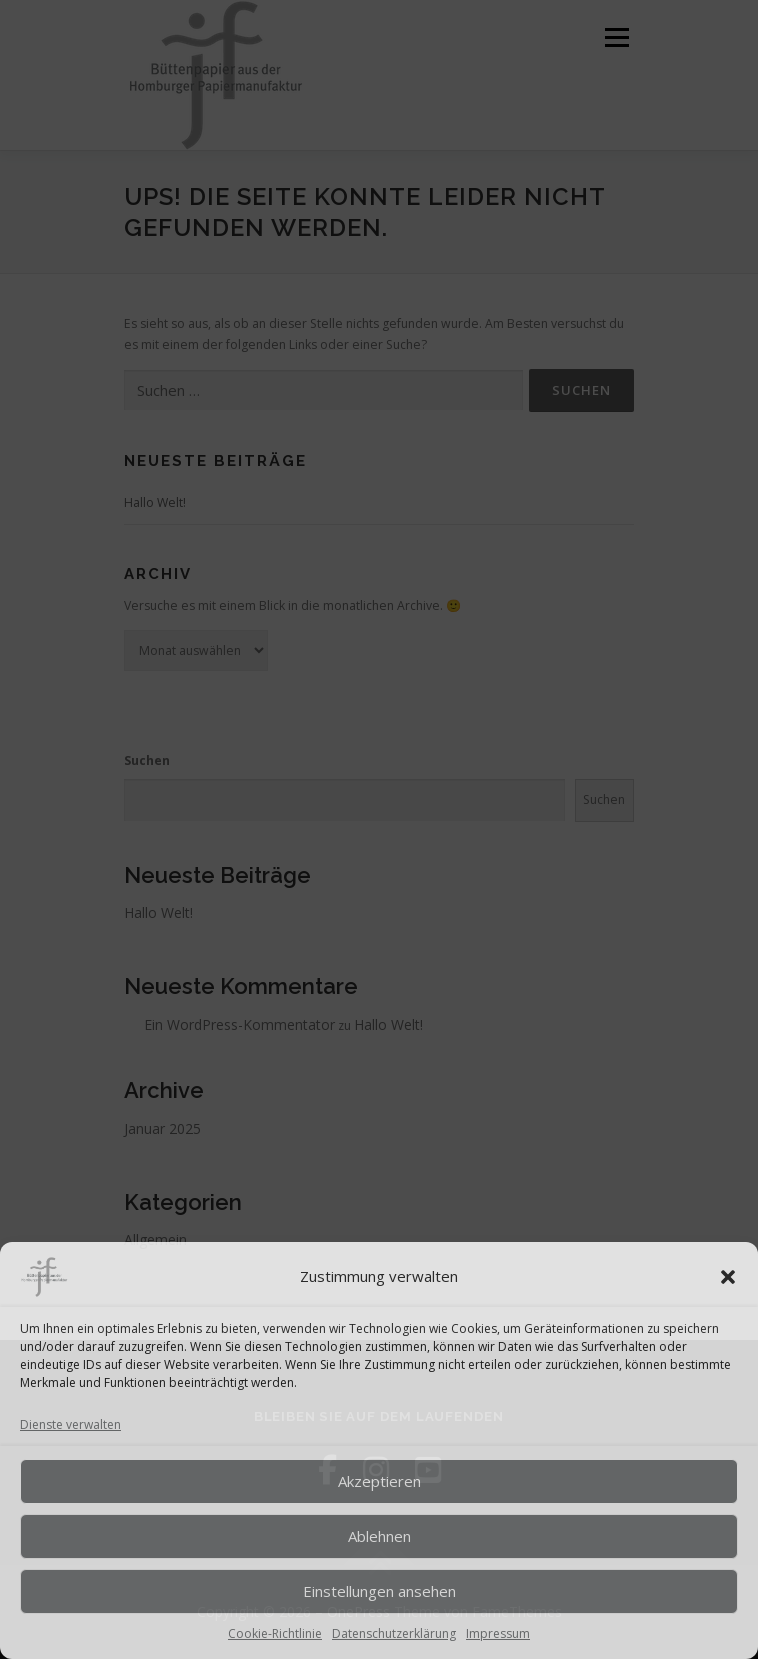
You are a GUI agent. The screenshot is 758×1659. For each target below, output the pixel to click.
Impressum (498, 1633)
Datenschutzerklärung (394, 1633)
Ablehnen (379, 1536)
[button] (728, 1277)
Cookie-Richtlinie (275, 1633)
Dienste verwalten (70, 1424)
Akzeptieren (379, 1481)
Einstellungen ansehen (379, 1591)
